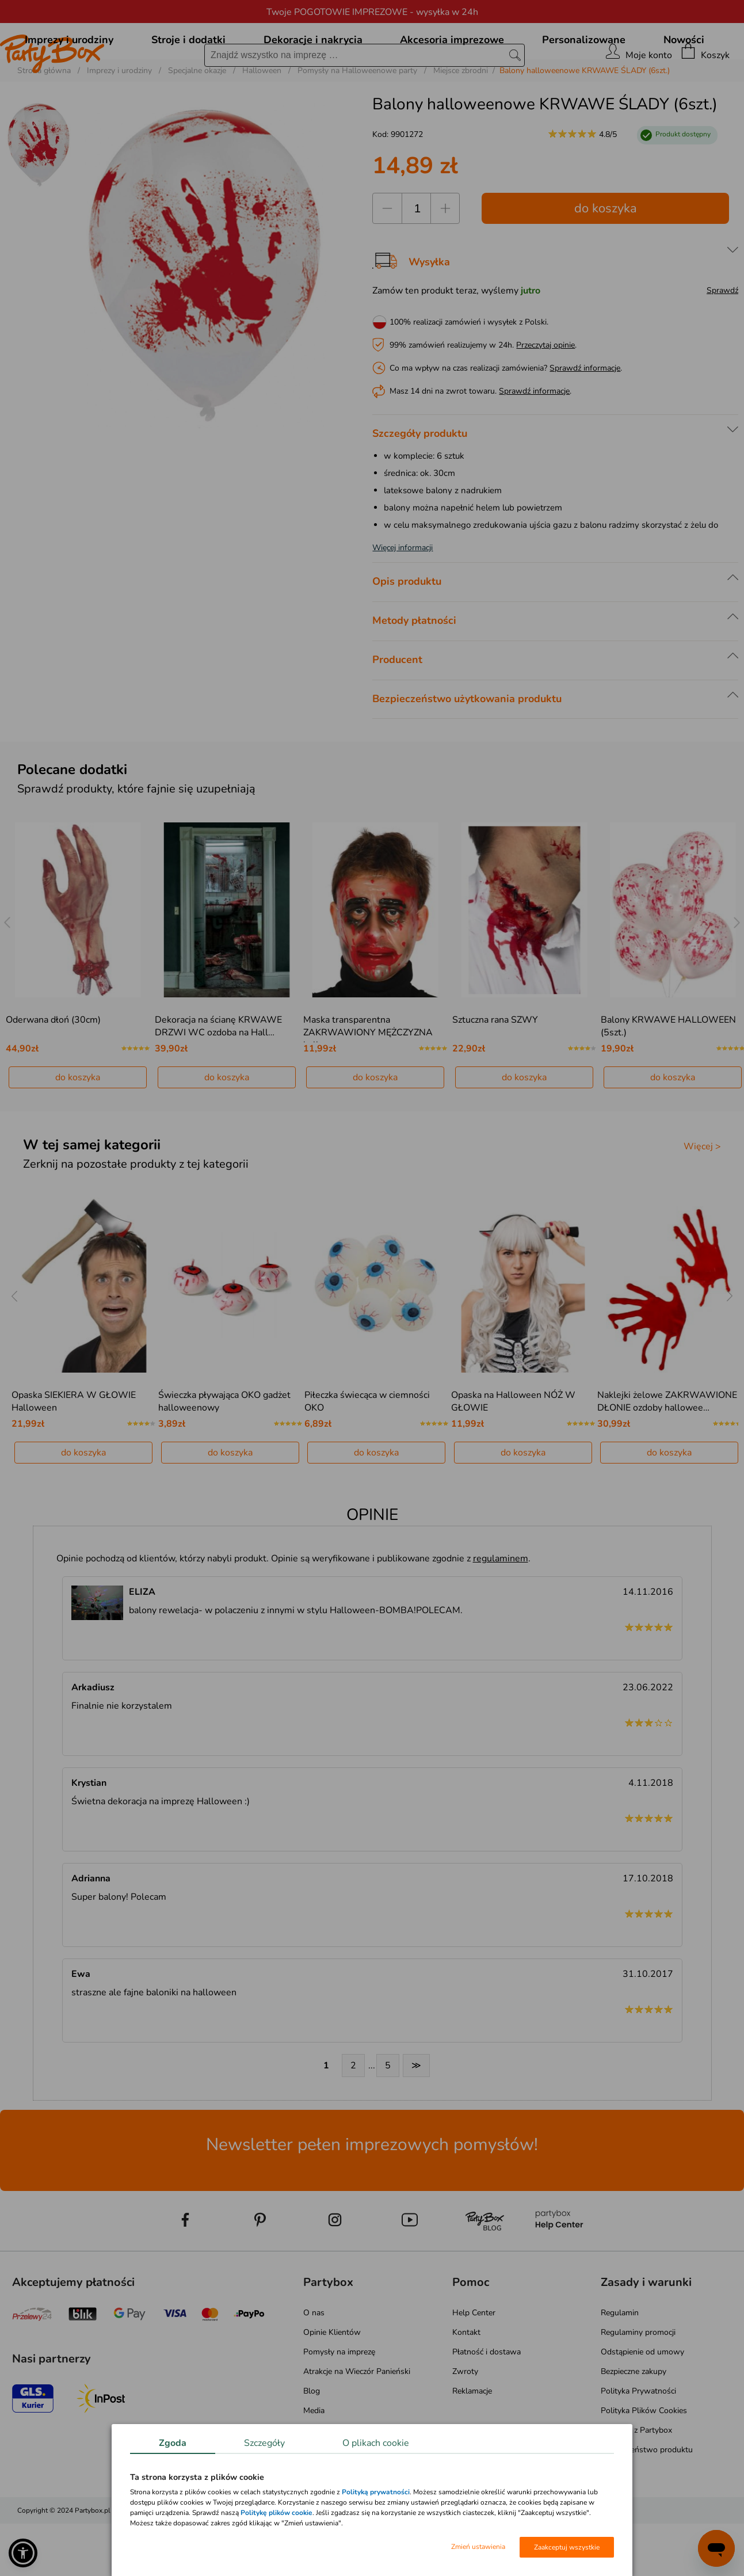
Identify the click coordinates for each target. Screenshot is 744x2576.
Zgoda (172, 2443)
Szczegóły (264, 2443)
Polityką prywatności (376, 2492)
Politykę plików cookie (276, 2512)
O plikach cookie (375, 2443)
